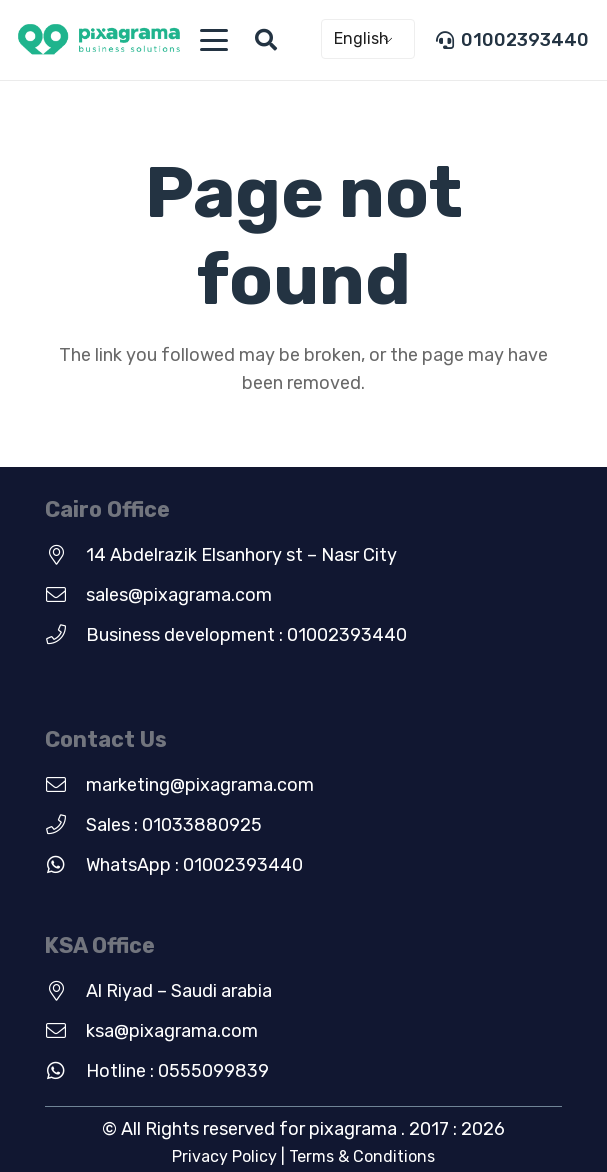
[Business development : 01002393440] (65, 635)
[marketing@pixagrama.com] (65, 785)
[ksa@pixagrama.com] (65, 1031)
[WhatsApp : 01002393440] (65, 865)
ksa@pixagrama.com (172, 1031)
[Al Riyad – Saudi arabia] (65, 991)
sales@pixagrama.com (179, 595)
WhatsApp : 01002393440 (194, 865)
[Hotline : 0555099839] (65, 1071)
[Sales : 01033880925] (65, 825)
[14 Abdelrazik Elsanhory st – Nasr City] (65, 555)
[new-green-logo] (99, 40)
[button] (213, 40)
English (361, 38)
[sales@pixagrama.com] (65, 595)
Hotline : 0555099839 (177, 1071)
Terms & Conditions (362, 1156)
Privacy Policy (224, 1156)
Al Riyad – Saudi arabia (179, 991)
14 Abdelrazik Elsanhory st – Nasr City (241, 555)
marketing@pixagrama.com (200, 785)
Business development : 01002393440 (246, 635)
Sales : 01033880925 (174, 825)
